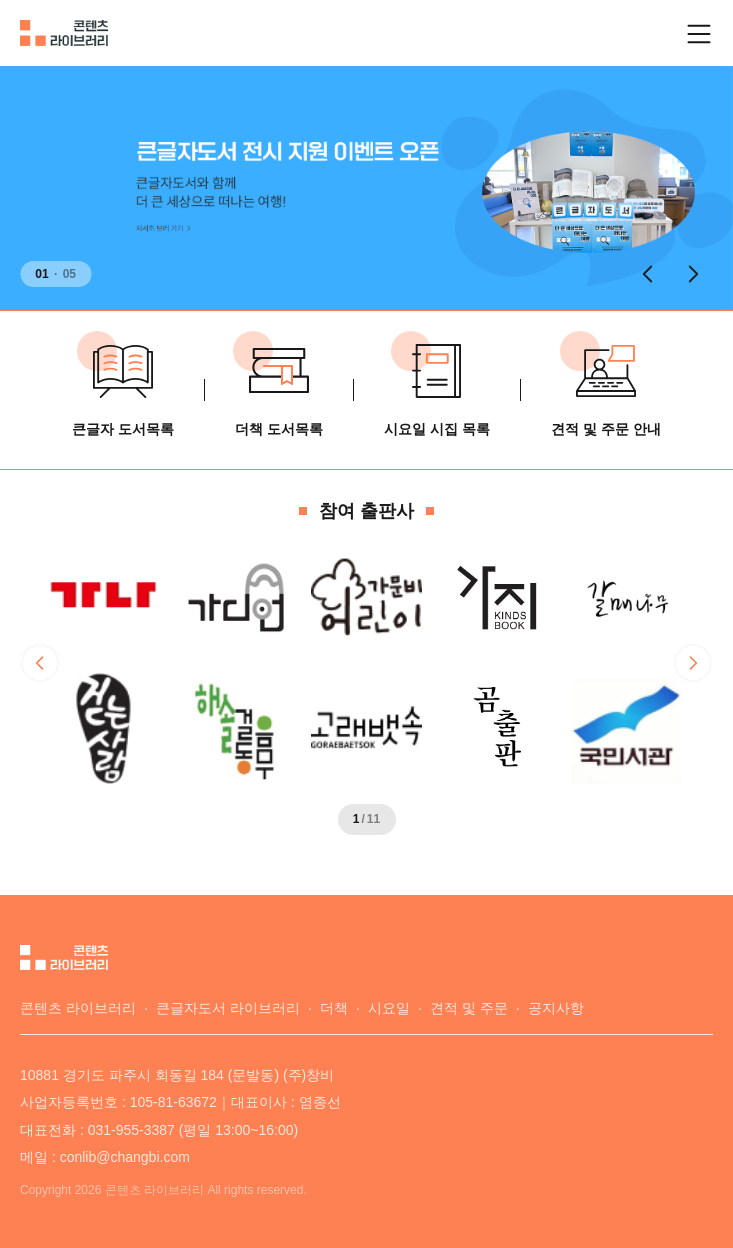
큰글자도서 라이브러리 (228, 1008)
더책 (334, 1008)
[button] (647, 274)
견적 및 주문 (469, 1008)
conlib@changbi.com (125, 1157)
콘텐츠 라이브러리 (78, 1008)
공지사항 (556, 1008)
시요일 (389, 1008)
